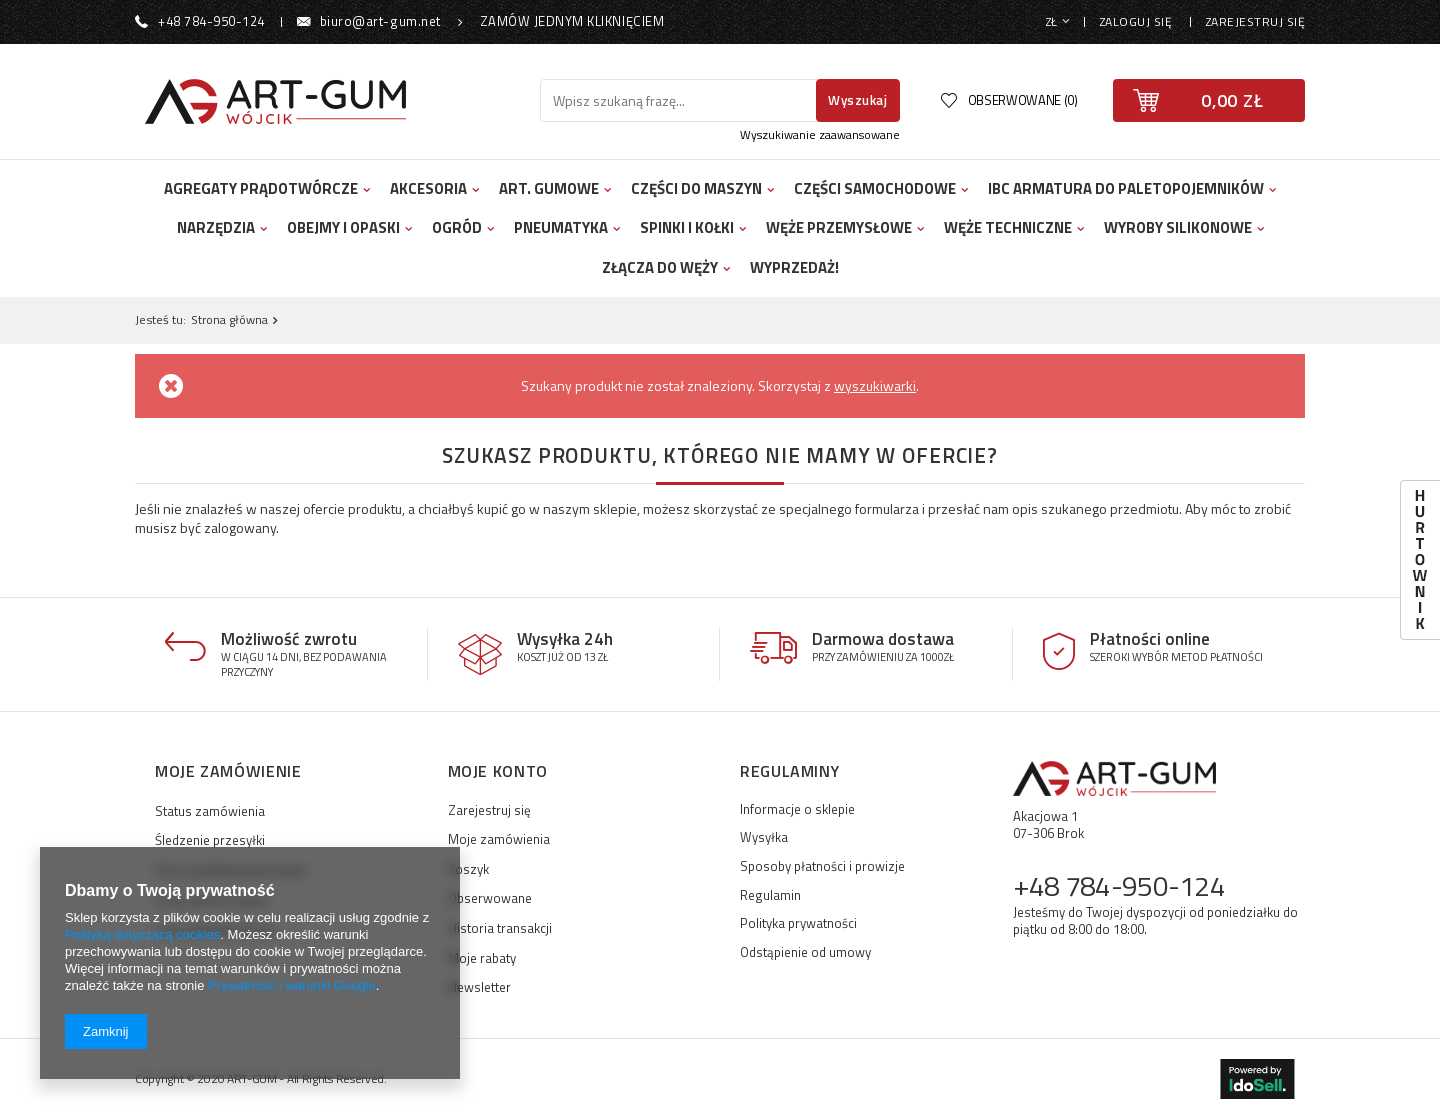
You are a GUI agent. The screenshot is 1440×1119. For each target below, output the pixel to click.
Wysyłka (764, 838)
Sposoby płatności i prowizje (822, 867)
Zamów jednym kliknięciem (572, 21)
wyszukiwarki (875, 385)
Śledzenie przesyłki (210, 840)
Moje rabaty (482, 959)
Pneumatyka (561, 227)
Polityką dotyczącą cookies (142, 934)
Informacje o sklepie (797, 810)
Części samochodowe (875, 188)
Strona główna (229, 319)
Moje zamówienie (228, 772)
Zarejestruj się (1255, 21)
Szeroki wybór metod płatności (1176, 657)
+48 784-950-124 (211, 21)
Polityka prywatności (798, 924)
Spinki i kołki (687, 227)
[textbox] (680, 100)
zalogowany (240, 527)
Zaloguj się (1138, 21)
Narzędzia (216, 227)
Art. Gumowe (549, 188)
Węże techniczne (1008, 227)
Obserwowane (490, 899)
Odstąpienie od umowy (805, 953)
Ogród (457, 227)
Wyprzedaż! (794, 267)
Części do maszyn (696, 188)
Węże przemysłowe (839, 227)
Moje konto (498, 772)
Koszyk (468, 870)
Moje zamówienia (499, 840)
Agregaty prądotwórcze (261, 188)
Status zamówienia (210, 811)
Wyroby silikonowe (1178, 227)
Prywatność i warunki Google (292, 985)
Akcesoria (428, 188)
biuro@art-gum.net (380, 21)
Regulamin (770, 896)
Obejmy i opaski (343, 227)
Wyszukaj (857, 100)
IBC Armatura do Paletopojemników (1126, 188)
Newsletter (479, 988)
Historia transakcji (500, 929)
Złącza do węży (660, 267)
